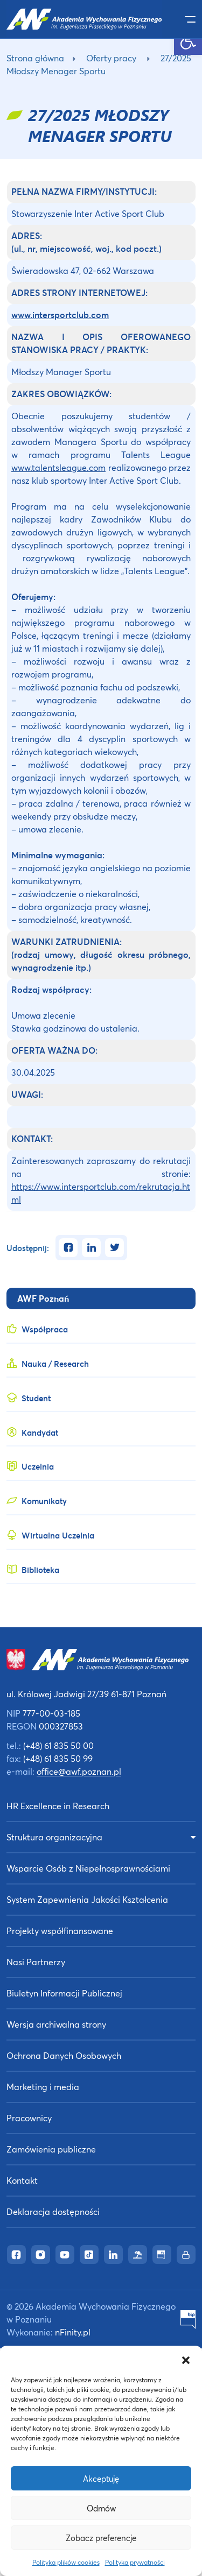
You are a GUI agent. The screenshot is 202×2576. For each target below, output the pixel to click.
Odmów (101, 2508)
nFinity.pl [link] (72, 2332)
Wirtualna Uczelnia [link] (58, 1535)
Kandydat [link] (40, 1432)
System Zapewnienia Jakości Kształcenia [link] (87, 1899)
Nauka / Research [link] (55, 1363)
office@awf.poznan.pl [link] (79, 1771)
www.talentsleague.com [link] (58, 467)
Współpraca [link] (45, 1329)
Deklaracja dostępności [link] (53, 2211)
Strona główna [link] (35, 57)
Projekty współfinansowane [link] (59, 1930)
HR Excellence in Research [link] (57, 1805)
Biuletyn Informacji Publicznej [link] (64, 1993)
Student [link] (36, 1398)
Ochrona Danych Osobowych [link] (63, 2055)
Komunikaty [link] (44, 1500)
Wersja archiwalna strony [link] (56, 2024)
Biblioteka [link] (40, 1569)
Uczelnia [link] (38, 1466)
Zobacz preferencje (101, 2537)
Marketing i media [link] (42, 2086)
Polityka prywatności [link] (135, 2562)
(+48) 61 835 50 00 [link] (58, 1745)
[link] (188, 41)
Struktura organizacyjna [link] (54, 1837)
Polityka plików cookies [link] (66, 2562)
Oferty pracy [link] (111, 57)
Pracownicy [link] (29, 2117)
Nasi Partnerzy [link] (35, 1961)
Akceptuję (101, 2478)
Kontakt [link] (22, 2180)
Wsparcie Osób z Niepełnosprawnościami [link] (88, 1868)
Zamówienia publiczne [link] (51, 2149)
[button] (185, 2359)
